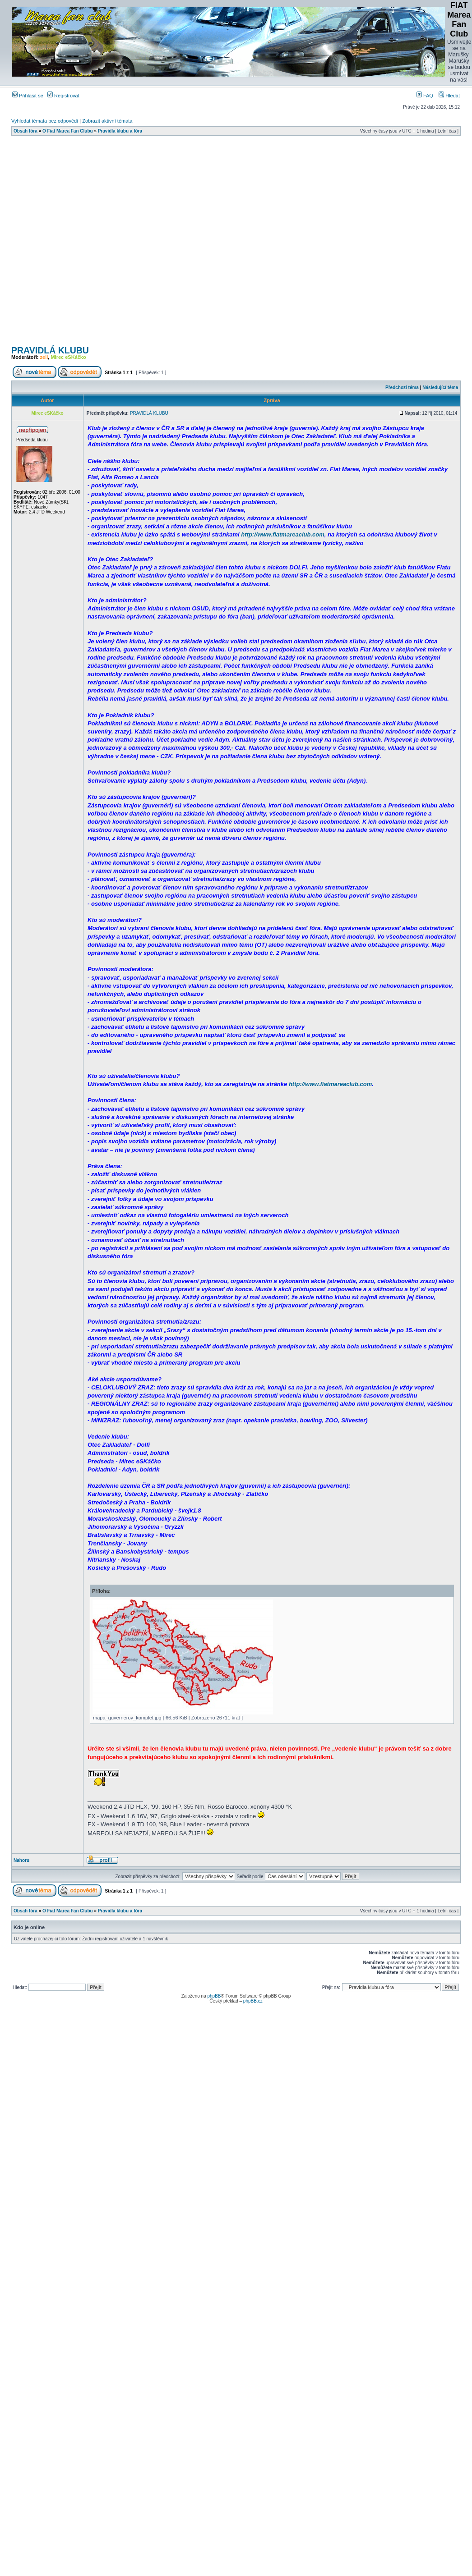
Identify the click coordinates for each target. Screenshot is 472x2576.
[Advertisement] (103, 243)
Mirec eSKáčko (68, 357)
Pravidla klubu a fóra (120, 130)
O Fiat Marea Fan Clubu (67, 130)
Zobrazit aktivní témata (107, 121)
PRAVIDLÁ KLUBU (50, 350)
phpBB (214, 1996)
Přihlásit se (27, 95)
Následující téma (440, 387)
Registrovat (63, 95)
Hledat (449, 95)
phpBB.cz (253, 2000)
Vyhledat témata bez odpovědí (44, 121)
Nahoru (21, 1860)
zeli (44, 357)
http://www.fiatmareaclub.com (282, 534)
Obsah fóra (25, 130)
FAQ (424, 95)
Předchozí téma (402, 387)
